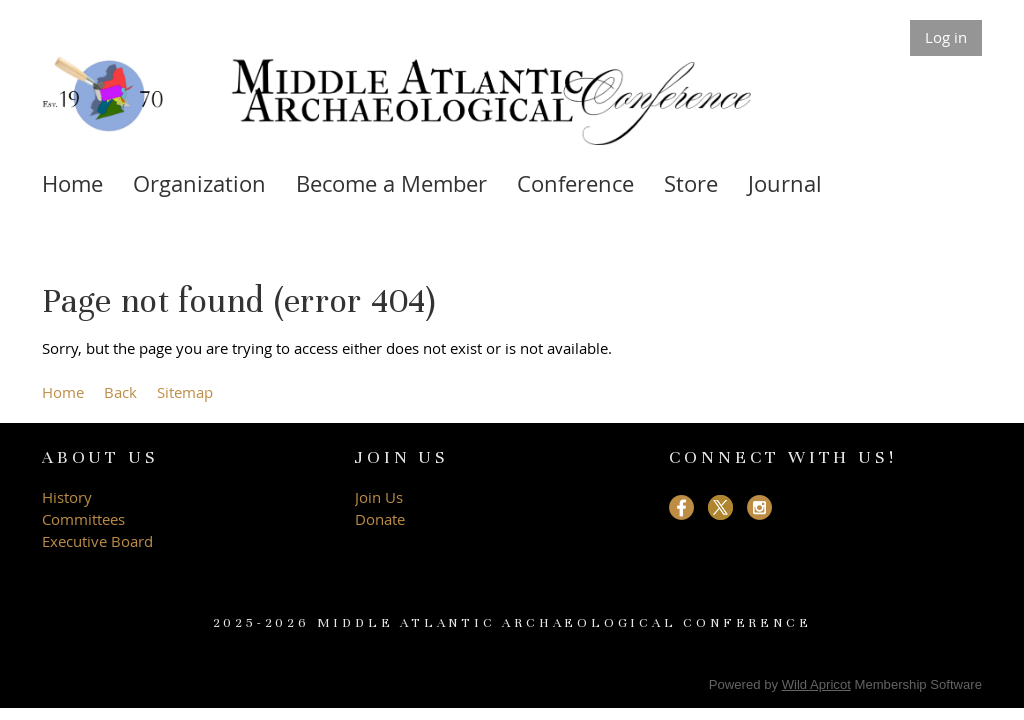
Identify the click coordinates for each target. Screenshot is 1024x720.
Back (120, 392)
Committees (83, 519)
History (67, 497)
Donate (380, 519)
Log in (946, 37)
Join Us (379, 497)
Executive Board (99, 541)
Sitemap (185, 392)
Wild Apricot (816, 684)
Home (63, 392)
